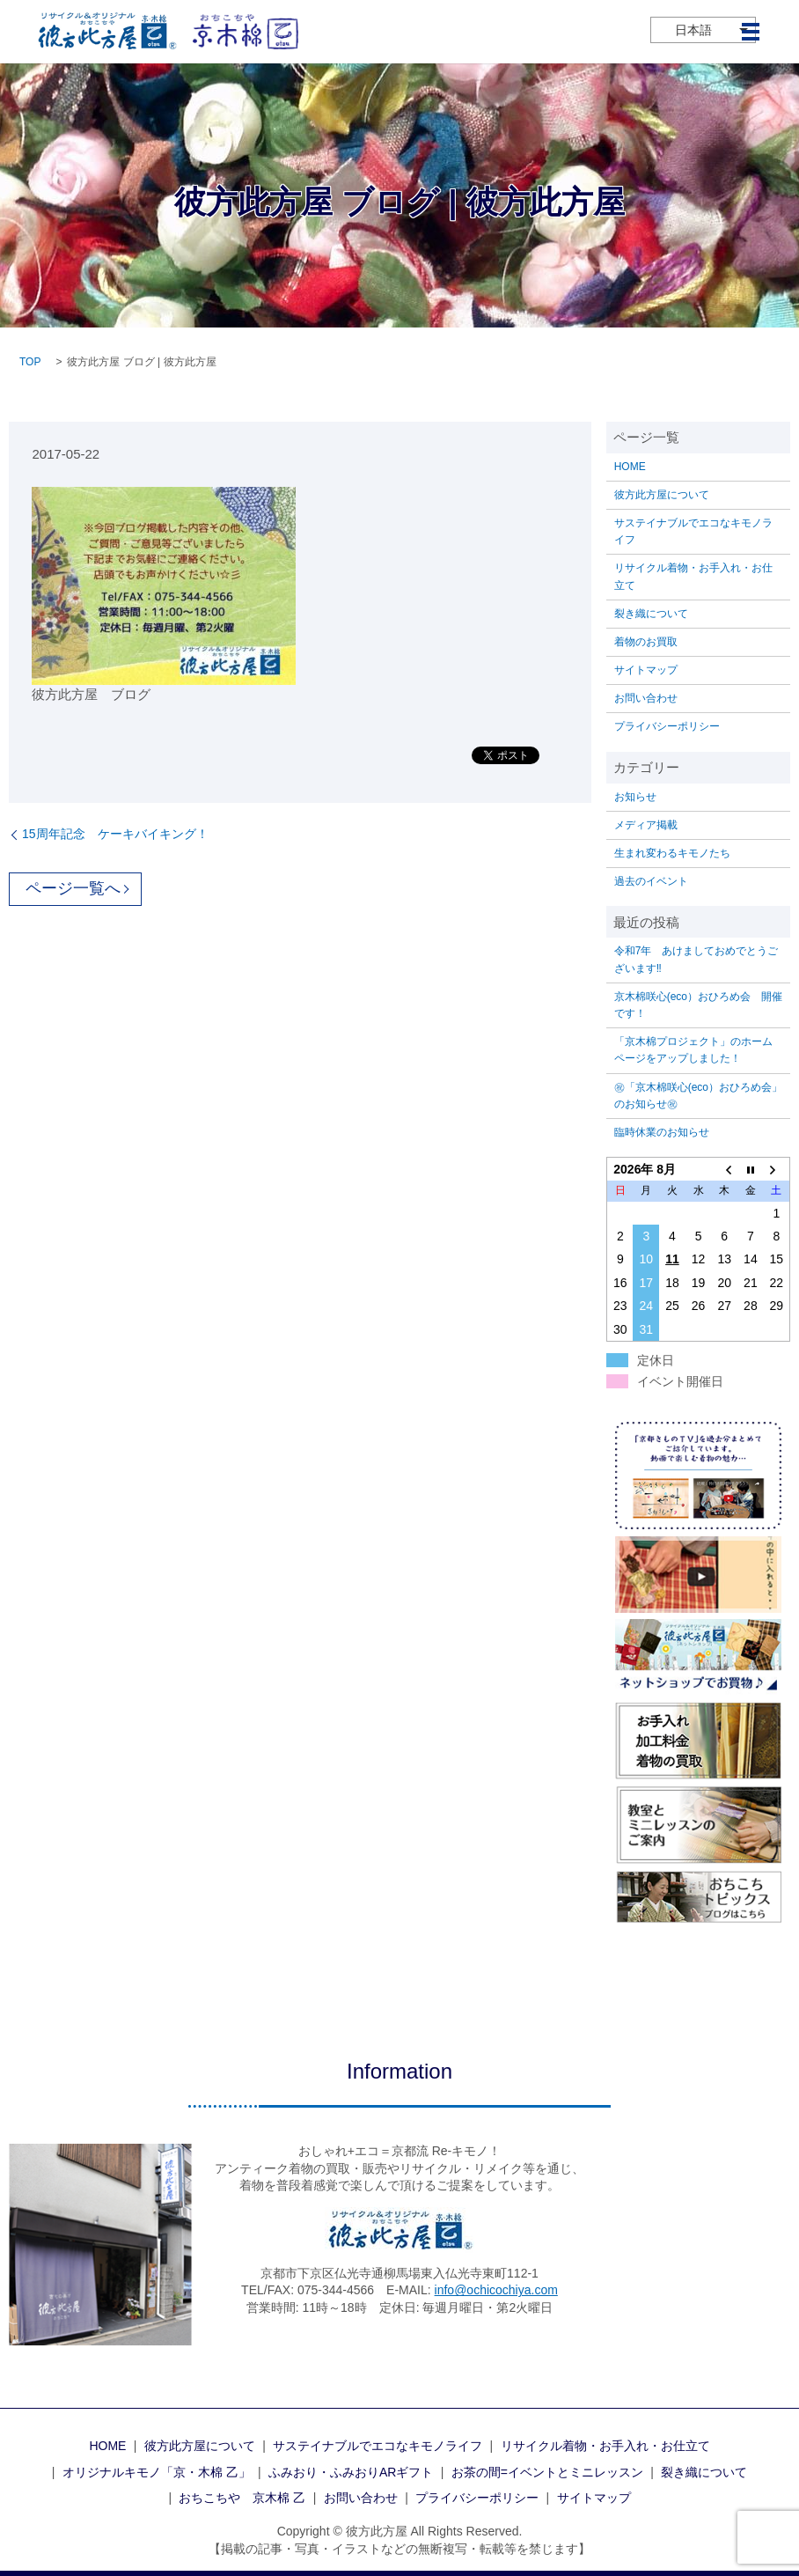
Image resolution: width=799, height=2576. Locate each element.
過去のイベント (651, 881)
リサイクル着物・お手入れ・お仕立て (693, 576)
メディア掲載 (646, 825)
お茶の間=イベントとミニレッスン (547, 2472)
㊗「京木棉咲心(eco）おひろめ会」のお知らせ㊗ (698, 1095)
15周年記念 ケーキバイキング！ (115, 834)
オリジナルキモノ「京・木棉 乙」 (156, 2472)
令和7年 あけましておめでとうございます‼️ (696, 959)
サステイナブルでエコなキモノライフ (693, 531)
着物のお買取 (646, 642)
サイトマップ (646, 670)
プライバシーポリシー (667, 726)
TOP (29, 362)
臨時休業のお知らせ (661, 1132)
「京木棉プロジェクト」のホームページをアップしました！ (693, 1049)
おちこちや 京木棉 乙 (242, 2498)
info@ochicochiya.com (496, 2290)
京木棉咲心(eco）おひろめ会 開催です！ (698, 1004)
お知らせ (635, 797)
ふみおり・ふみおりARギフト (350, 2472)
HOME (630, 466)
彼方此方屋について (661, 495)
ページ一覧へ (73, 888)
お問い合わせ (646, 698)
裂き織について (651, 613)
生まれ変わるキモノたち (672, 853)
